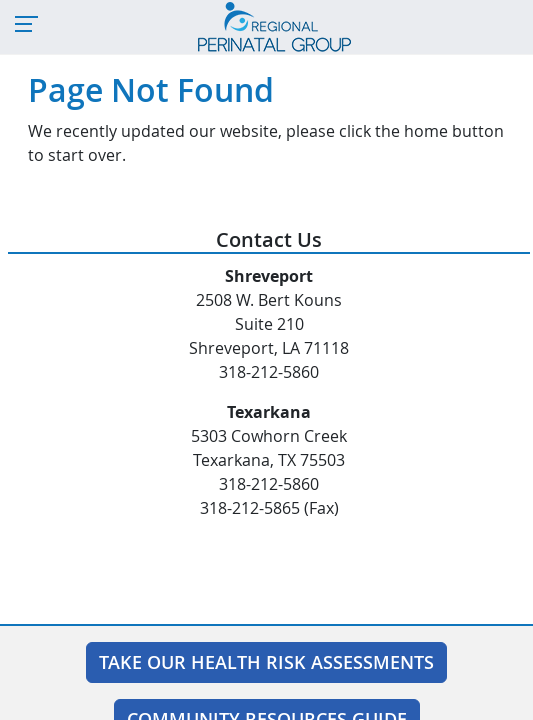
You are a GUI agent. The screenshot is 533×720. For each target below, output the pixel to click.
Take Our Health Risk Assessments (266, 662)
